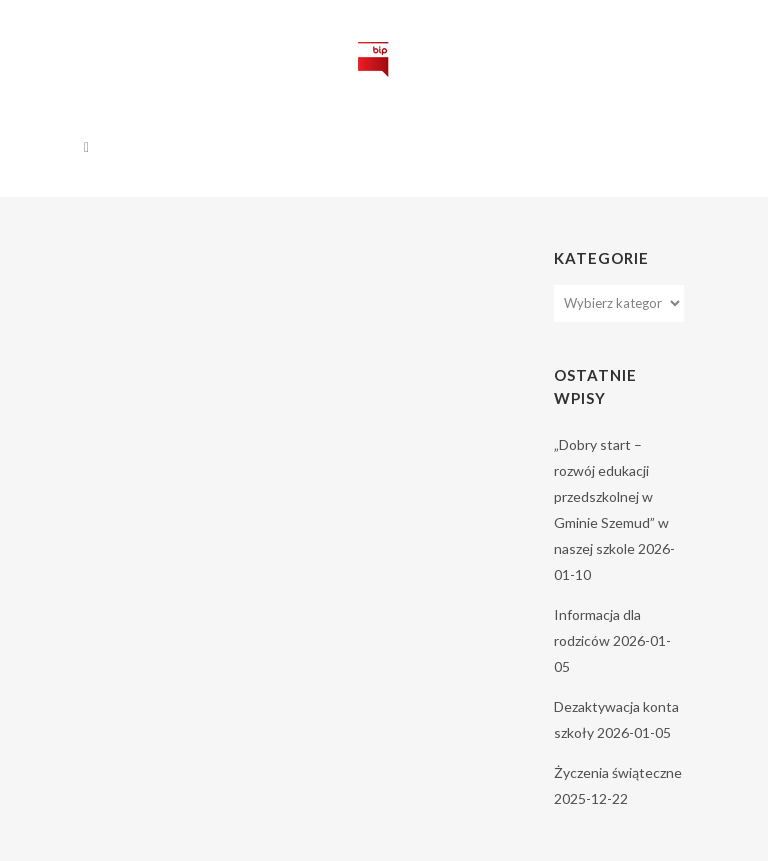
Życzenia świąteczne (618, 772)
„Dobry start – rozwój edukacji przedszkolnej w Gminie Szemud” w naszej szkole (611, 496)
